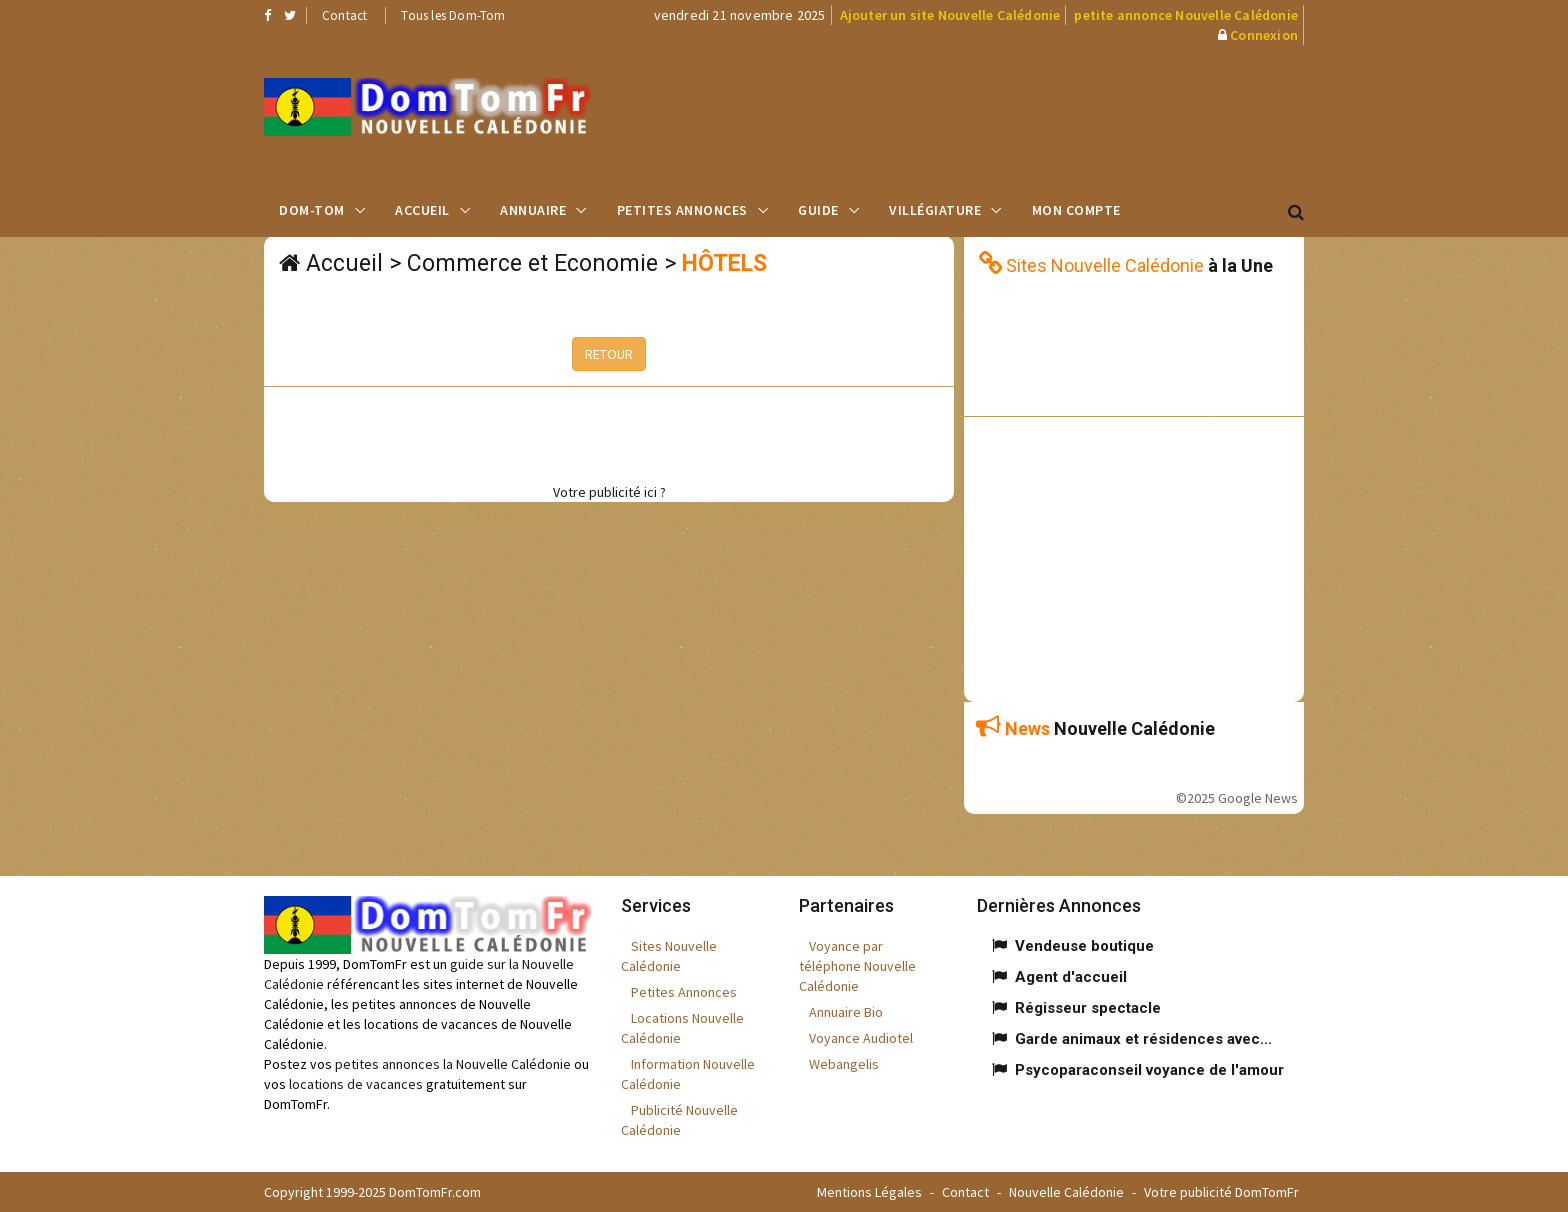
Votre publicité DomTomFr (1221, 1192)
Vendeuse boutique (1084, 946)
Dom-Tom (312, 210)
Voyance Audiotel (861, 1038)
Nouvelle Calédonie (1066, 1192)
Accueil (422, 210)
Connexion (1264, 35)
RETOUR (609, 354)
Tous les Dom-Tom (453, 15)
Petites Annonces (682, 210)
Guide (818, 210)
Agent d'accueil (1071, 977)
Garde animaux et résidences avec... (1143, 1039)
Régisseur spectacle (1088, 1008)
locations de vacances (356, 1084)
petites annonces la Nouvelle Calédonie (453, 1064)
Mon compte (1076, 210)
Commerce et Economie (532, 263)
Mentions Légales (869, 1192)
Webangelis (844, 1064)
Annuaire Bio (846, 1012)
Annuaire (533, 210)
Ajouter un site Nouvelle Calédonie (950, 15)
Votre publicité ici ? (609, 492)
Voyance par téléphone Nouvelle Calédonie (857, 966)
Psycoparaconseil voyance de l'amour (1149, 1070)
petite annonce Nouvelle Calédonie (1186, 15)
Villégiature (935, 210)
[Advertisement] (985, 115)
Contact (344, 15)
